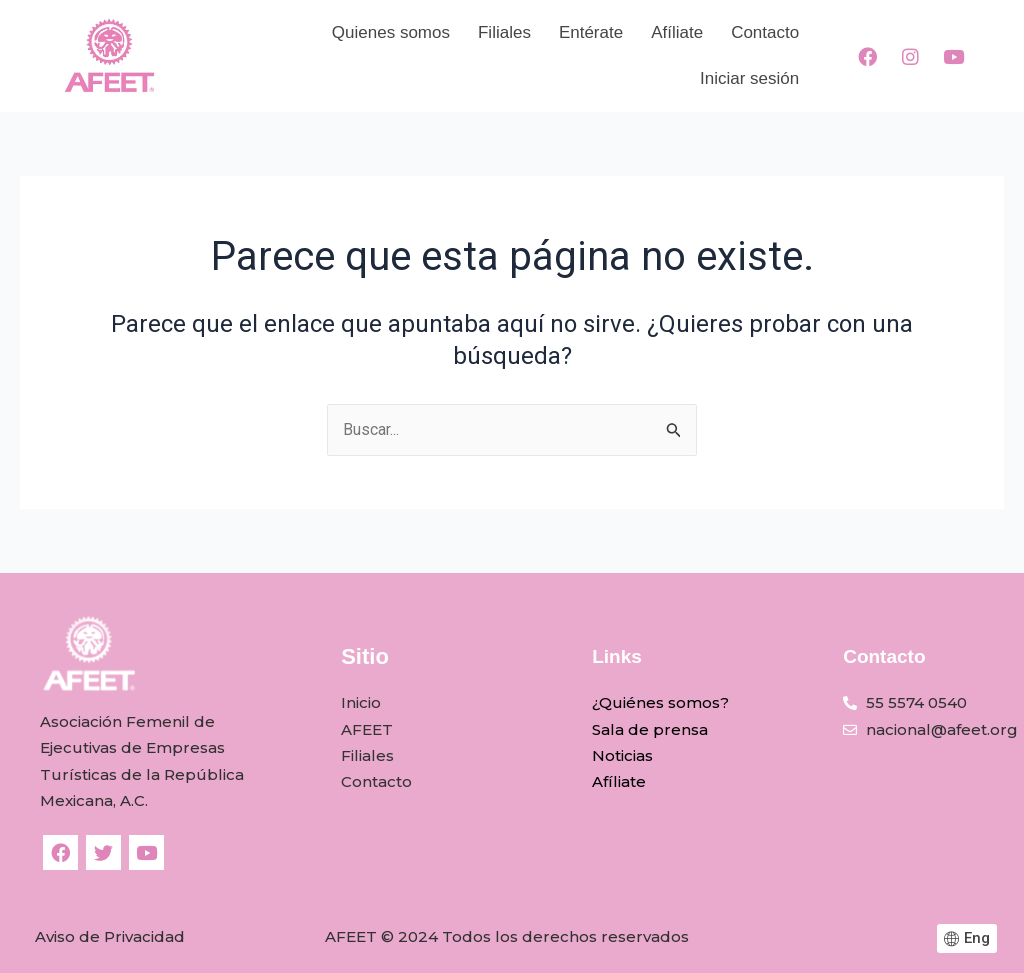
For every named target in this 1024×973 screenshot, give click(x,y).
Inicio (361, 703)
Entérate (591, 32)
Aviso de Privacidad (110, 936)
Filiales (504, 32)
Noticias (622, 755)
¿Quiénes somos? (660, 703)
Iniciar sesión (749, 78)
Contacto (765, 32)
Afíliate (619, 782)
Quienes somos (391, 32)
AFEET (367, 729)
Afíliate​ (677, 32)
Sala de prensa (650, 729)
